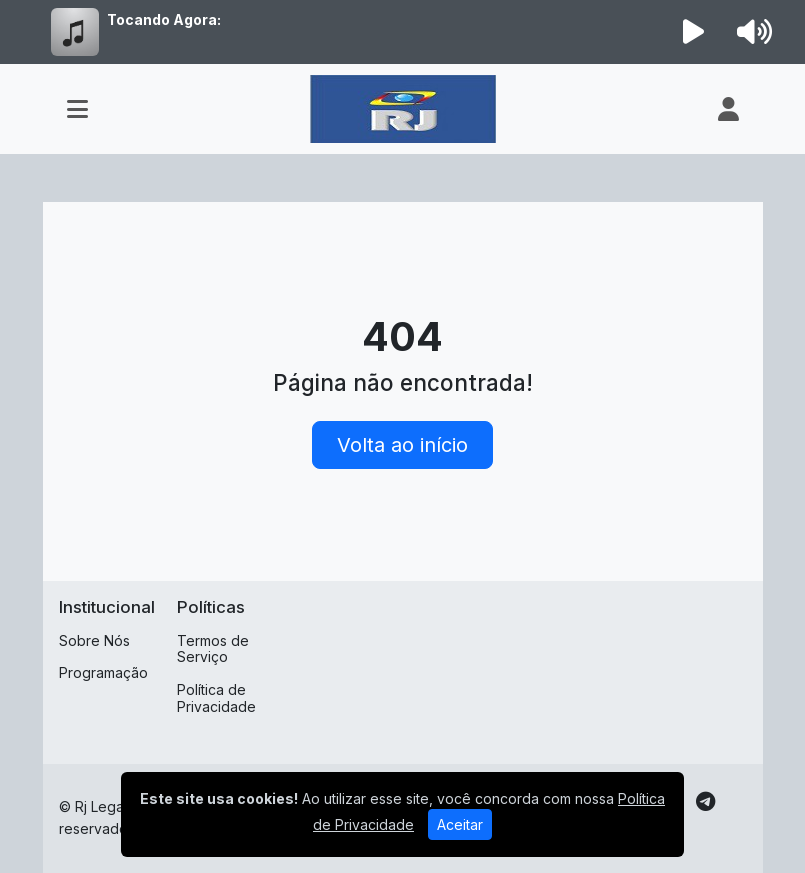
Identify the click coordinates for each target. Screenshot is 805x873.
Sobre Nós (94, 640)
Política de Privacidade (216, 698)
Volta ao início (402, 445)
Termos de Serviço (213, 649)
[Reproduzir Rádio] (693, 32)
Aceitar (460, 824)
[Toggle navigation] (77, 109)
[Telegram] (705, 802)
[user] (728, 109)
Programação (103, 672)
